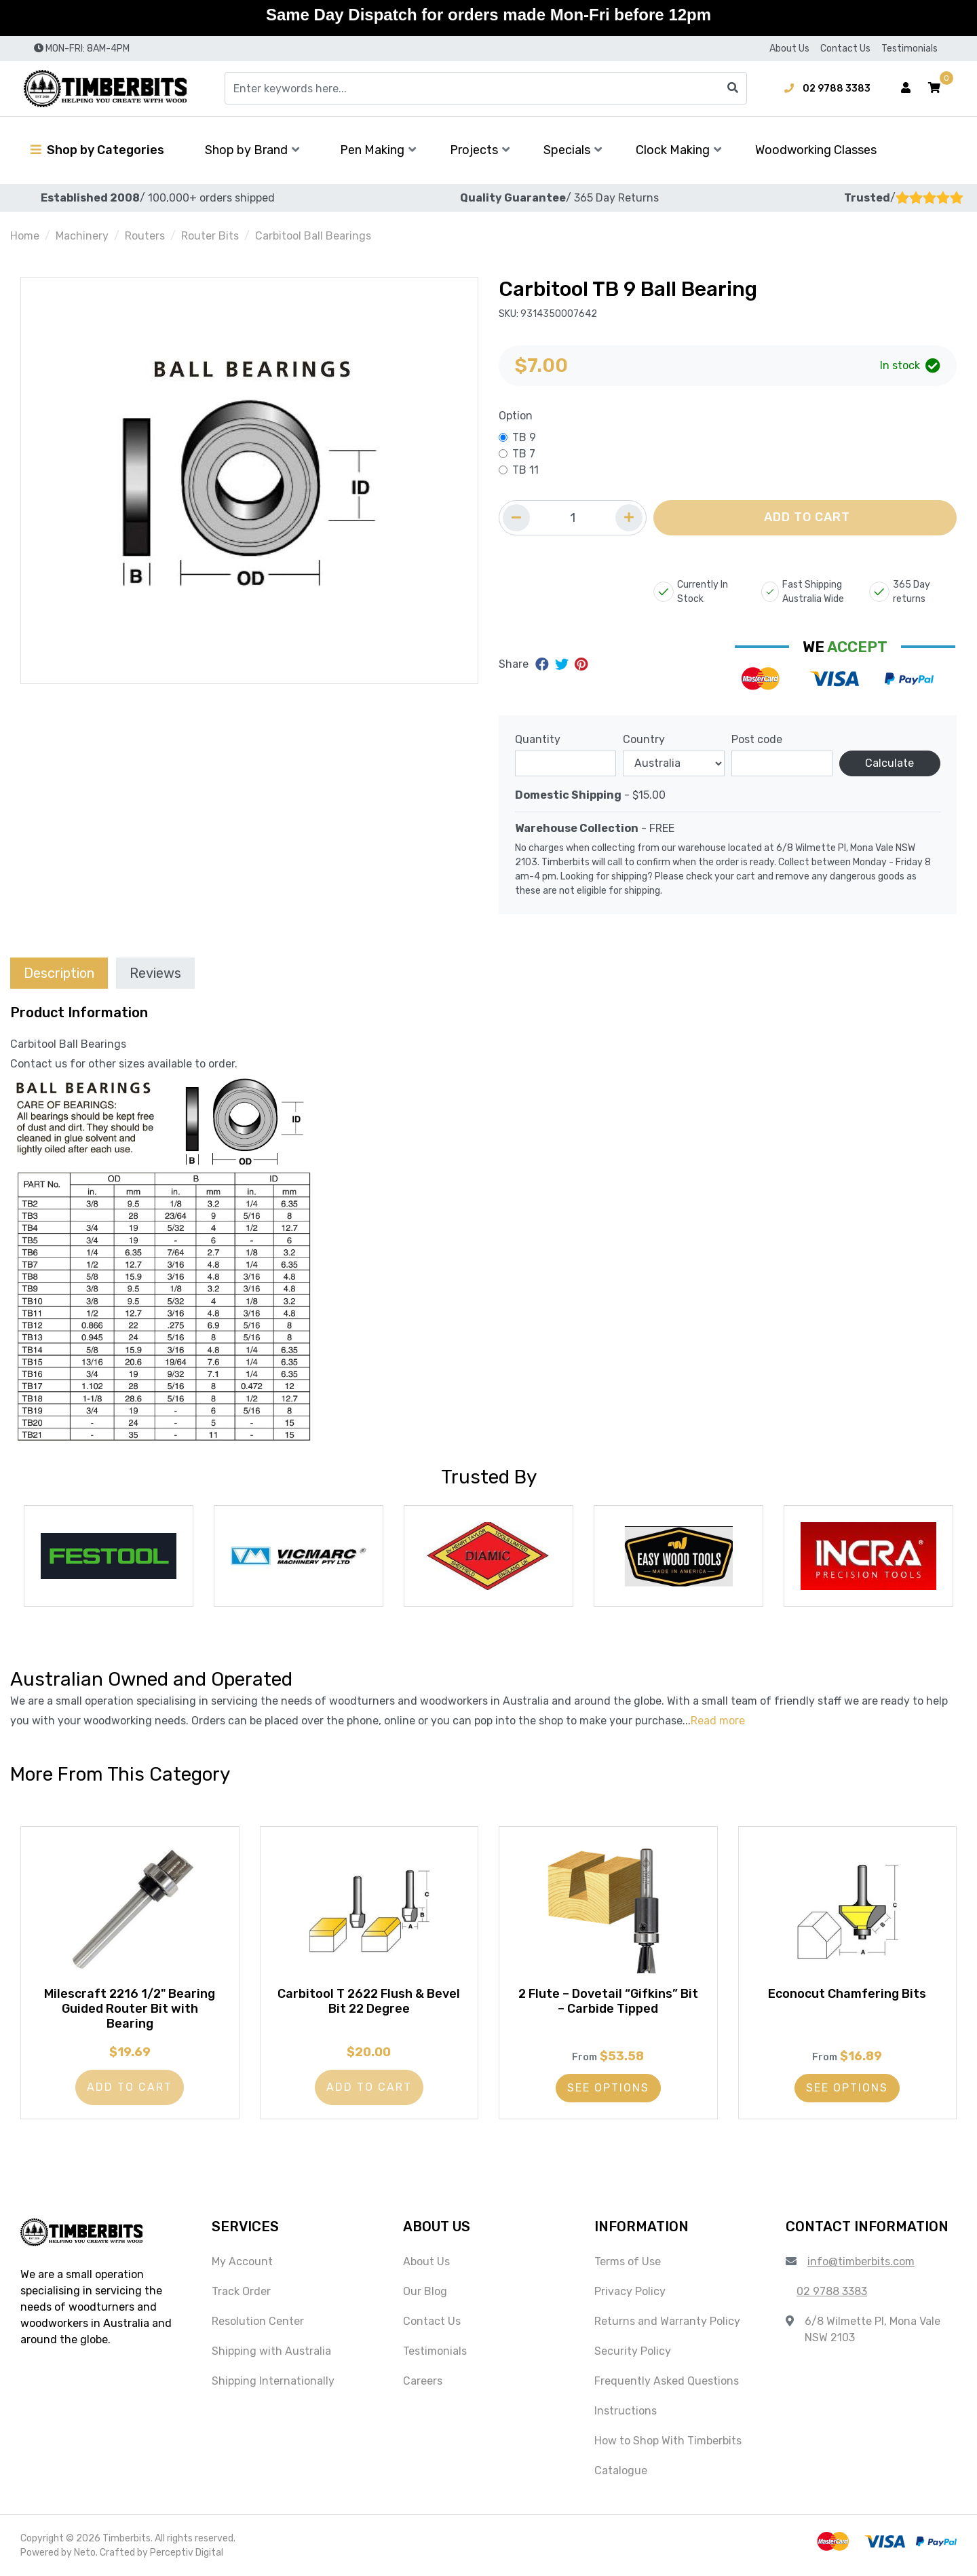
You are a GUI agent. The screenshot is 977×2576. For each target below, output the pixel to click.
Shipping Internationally (273, 2380)
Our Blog (425, 2291)
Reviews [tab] (155, 973)
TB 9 (524, 437)
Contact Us (845, 48)
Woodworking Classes (816, 150)
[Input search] (486, 88)
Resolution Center (258, 2321)
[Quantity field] (573, 517)
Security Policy (632, 2351)
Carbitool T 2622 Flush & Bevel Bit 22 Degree (368, 2001)
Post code (756, 739)
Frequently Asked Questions (666, 2380)
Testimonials (909, 48)
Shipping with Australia (271, 2351)
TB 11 (525, 469)
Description (59, 973)
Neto (85, 2552)
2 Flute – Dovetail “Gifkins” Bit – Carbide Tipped (608, 2001)
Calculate (889, 763)
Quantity (537, 739)
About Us (789, 48)
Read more (718, 1720)
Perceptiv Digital (186, 2552)
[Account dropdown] (905, 88)
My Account (242, 2261)
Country (644, 739)
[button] (934, 88)
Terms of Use (627, 2261)
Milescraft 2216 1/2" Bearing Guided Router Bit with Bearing (129, 2008)
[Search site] (733, 88)
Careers (422, 2380)
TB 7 (523, 453)
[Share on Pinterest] (581, 664)
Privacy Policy (630, 2291)
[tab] (59, 973)
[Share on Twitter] (563, 664)
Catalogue (620, 2470)
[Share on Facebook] (543, 664)
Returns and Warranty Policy (667, 2321)
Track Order (241, 2291)
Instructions (625, 2410)
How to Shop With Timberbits (668, 2440)
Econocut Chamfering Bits (847, 1993)
